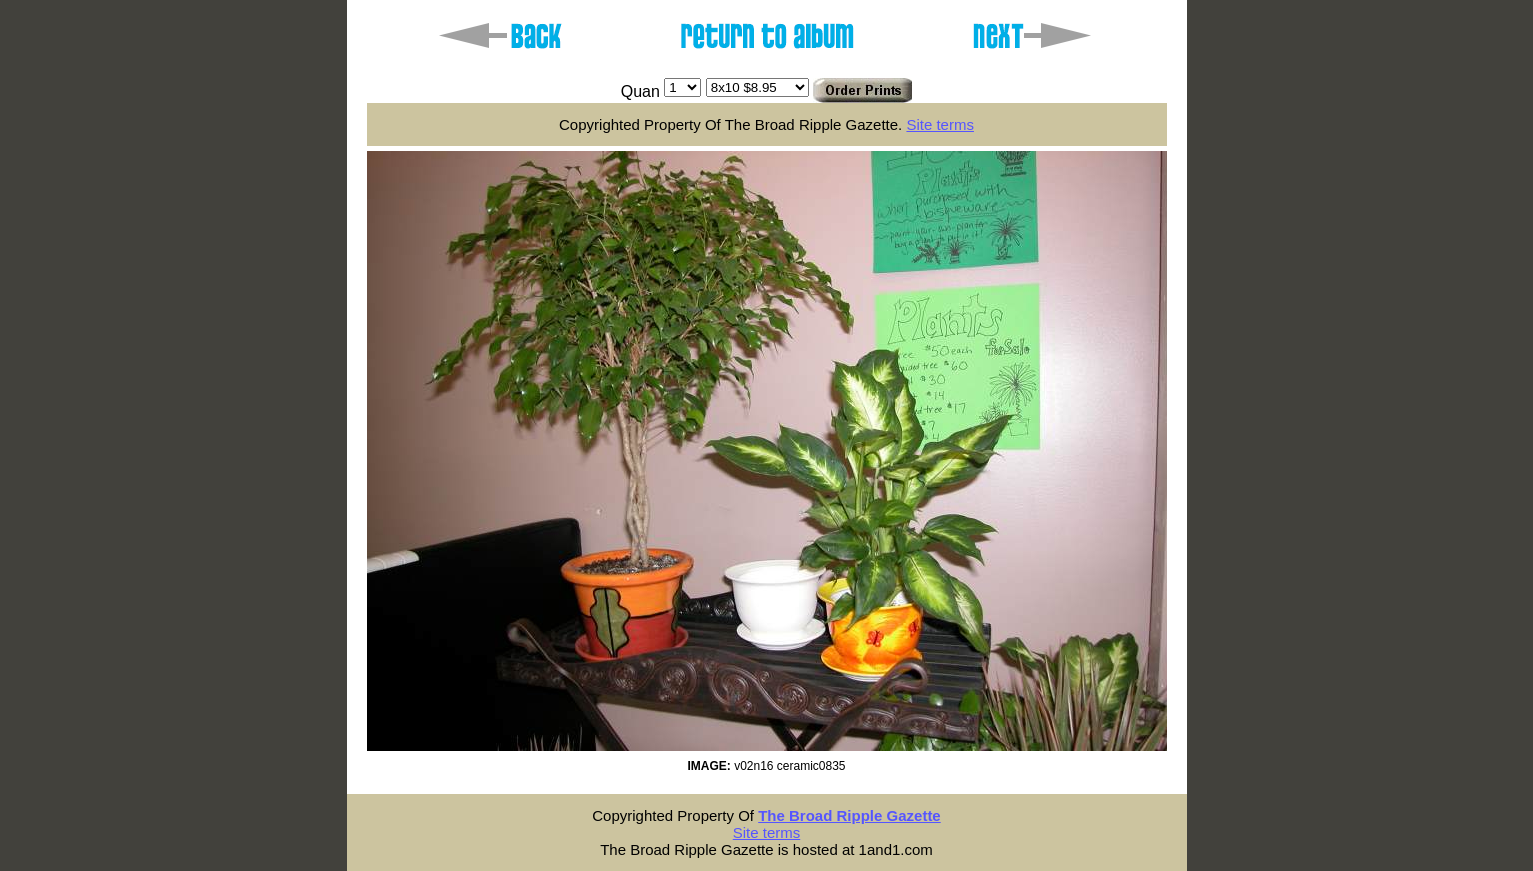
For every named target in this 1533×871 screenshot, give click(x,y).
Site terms (940, 124)
